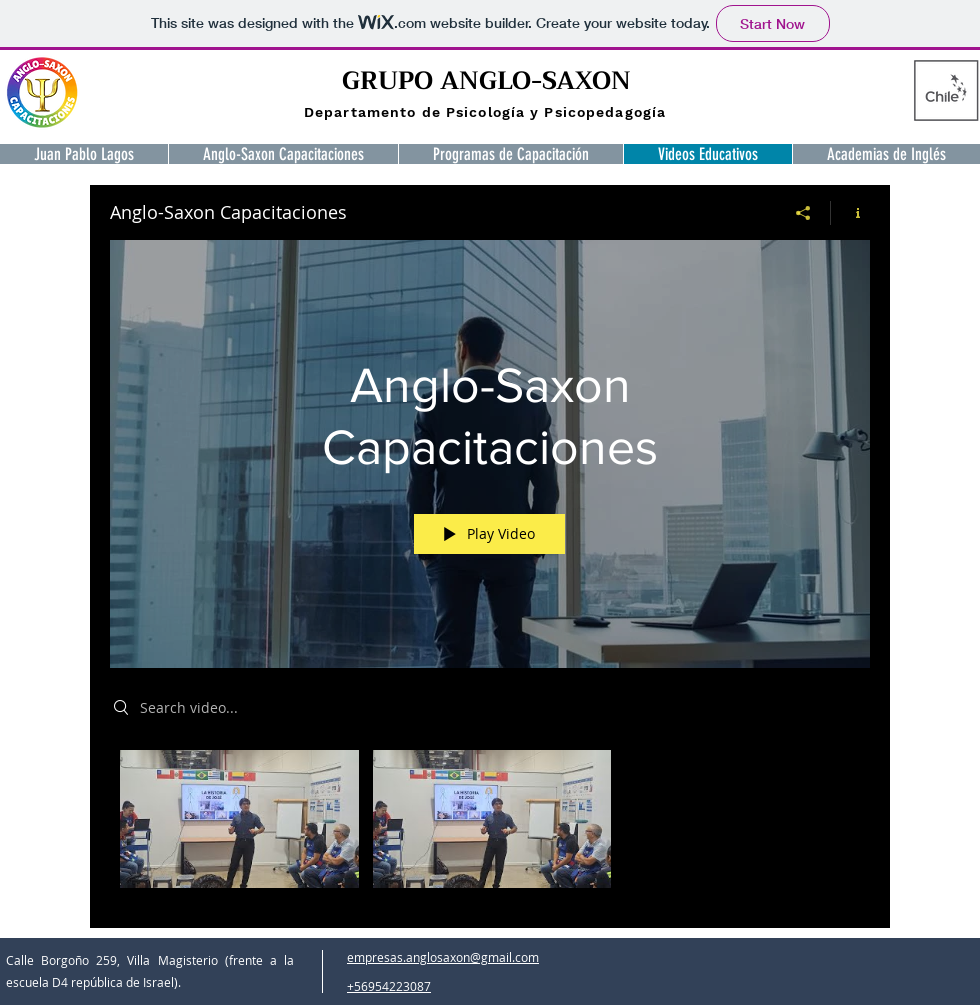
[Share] (803, 213)
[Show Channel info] (850, 213)
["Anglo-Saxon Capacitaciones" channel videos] (490, 824)
